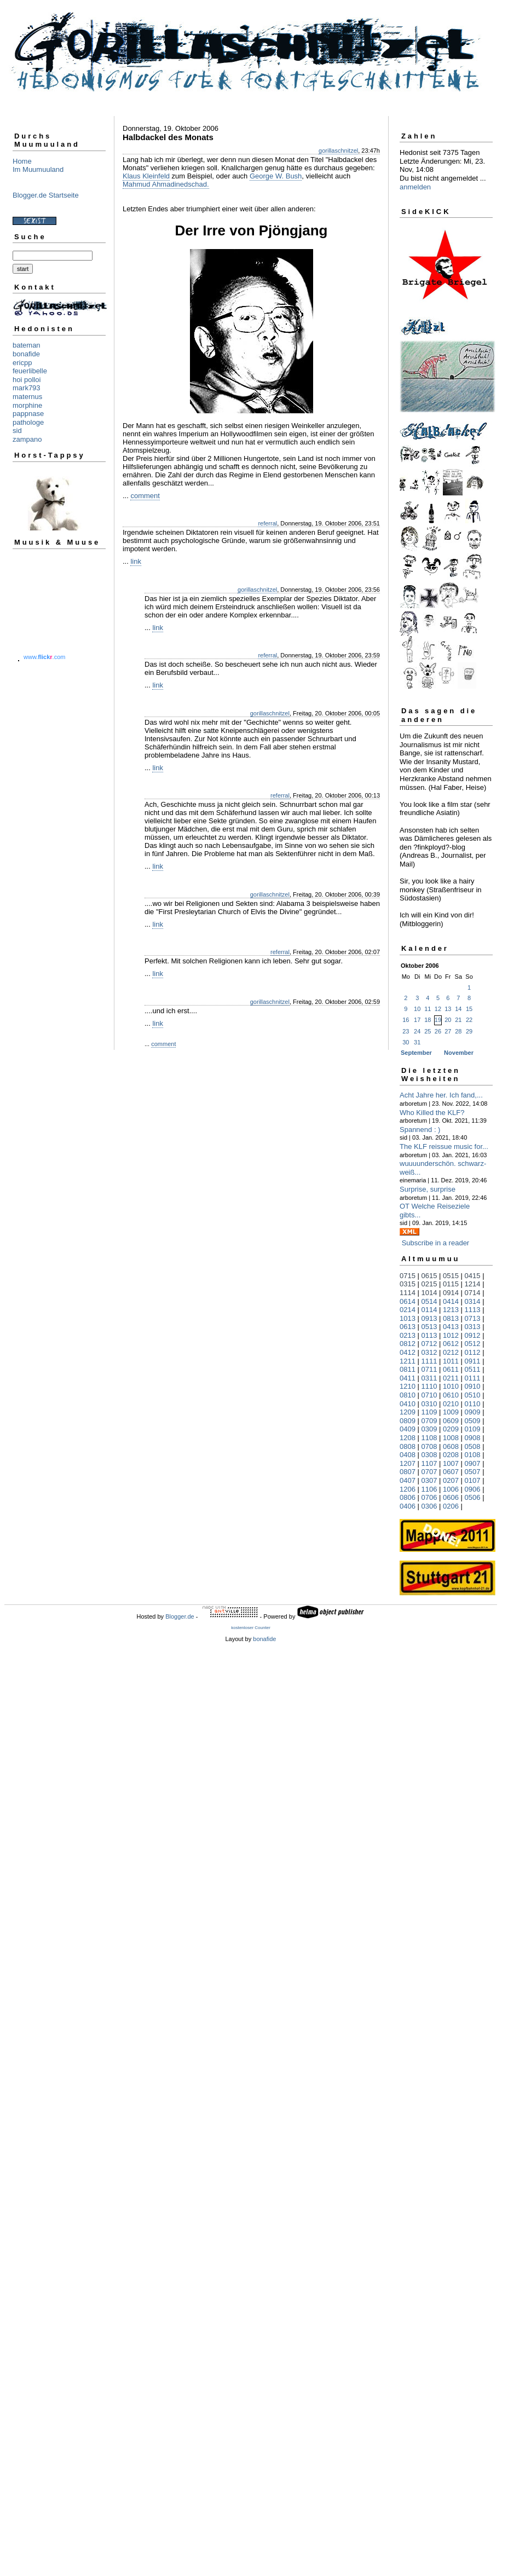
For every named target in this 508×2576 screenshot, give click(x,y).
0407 (407, 1480)
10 (417, 1009)
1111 (429, 1361)
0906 (473, 1489)
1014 (429, 1293)
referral (267, 523)
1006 (451, 1489)
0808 (407, 1446)
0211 (451, 1378)
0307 (429, 1480)
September (416, 1052)
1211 (407, 1361)
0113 (429, 1335)
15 (469, 1009)
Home (22, 161)
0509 (473, 1421)
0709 (429, 1421)
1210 (407, 1386)
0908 (473, 1438)
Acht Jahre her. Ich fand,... (441, 1095)
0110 (473, 1404)
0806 (407, 1497)
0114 (429, 1310)
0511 (473, 1369)
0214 (407, 1310)
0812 (407, 1343)
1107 (429, 1463)
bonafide (26, 354)
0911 (473, 1361)
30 (405, 1042)
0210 (451, 1404)
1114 (407, 1293)
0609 (451, 1421)
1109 (429, 1412)
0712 (429, 1343)
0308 (429, 1455)
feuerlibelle (30, 371)
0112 (473, 1352)
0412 (407, 1352)
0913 (429, 1318)
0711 (429, 1369)
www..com (44, 657)
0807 (407, 1472)
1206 (407, 1489)
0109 (473, 1429)
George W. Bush (276, 176)
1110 (429, 1386)
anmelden (415, 187)
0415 (473, 1276)
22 (469, 1019)
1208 (407, 1438)
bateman (27, 345)
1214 (473, 1284)
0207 (451, 1480)
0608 (451, 1446)
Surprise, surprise (427, 1189)
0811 (407, 1369)
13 (447, 1009)
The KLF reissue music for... (444, 1146)
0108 (473, 1455)
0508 (473, 1446)
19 (438, 1019)
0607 (451, 1472)
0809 (407, 1421)
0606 (451, 1497)
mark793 (27, 388)
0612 (451, 1343)
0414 (451, 1301)
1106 (429, 1489)
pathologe (28, 422)
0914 (451, 1293)
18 (427, 1019)
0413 (451, 1326)
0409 (407, 1429)
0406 (407, 1506)
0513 (429, 1326)
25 (427, 1031)
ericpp (22, 363)
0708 (429, 1446)
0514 (429, 1301)
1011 (451, 1361)
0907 (473, 1463)
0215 (429, 1284)
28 (458, 1031)
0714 (473, 1293)
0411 (407, 1378)
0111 (473, 1378)
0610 (451, 1395)
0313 (473, 1326)
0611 (451, 1369)
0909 (473, 1412)
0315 (407, 1284)
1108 (429, 1438)
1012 (451, 1335)
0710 (429, 1395)
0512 (473, 1343)
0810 (407, 1395)
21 (458, 1019)
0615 (429, 1276)
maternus (27, 396)
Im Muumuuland (38, 169)
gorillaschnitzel (338, 150)
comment (144, 496)
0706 (429, 1497)
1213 (451, 1310)
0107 (473, 1480)
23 (405, 1031)
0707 (429, 1472)
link (135, 561)
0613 (407, 1326)
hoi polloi (27, 380)
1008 (451, 1438)
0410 (407, 1404)
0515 (451, 1276)
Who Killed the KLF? (432, 1112)
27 (447, 1031)
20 (447, 1019)
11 (427, 1009)
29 (469, 1031)
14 (458, 1009)
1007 (451, 1463)
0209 (451, 1429)
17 (417, 1019)
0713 (473, 1318)
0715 (407, 1276)
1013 (407, 1318)
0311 (429, 1378)
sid (17, 430)
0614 (407, 1301)
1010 (451, 1386)
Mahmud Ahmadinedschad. (166, 184)
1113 (473, 1310)
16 (405, 1019)
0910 (473, 1386)
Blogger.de (179, 1616)
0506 (473, 1497)
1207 (407, 1463)
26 (438, 1031)
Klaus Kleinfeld (146, 176)
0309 (429, 1429)
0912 (473, 1335)
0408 (407, 1455)
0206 (451, 1506)
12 (438, 1009)
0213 (407, 1335)
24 (417, 1031)
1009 (451, 1412)
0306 (429, 1506)
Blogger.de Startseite (46, 195)
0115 (451, 1284)
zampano (27, 439)
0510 (473, 1395)
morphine (27, 405)
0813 (451, 1318)
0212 (451, 1352)
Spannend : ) (420, 1129)
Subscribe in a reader (436, 1243)
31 (417, 1042)
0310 (429, 1404)
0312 (429, 1352)
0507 (473, 1472)
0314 (473, 1301)
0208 (451, 1455)
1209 (407, 1412)
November (459, 1052)
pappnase (28, 413)
